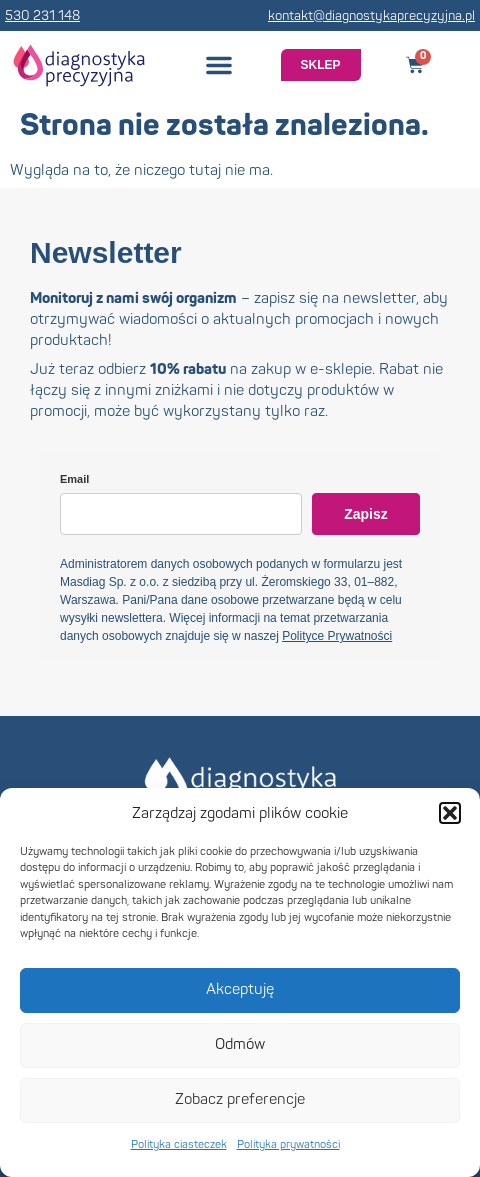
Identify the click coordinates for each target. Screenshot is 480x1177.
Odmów (240, 1044)
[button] (450, 813)
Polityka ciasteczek (179, 1144)
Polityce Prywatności (337, 636)
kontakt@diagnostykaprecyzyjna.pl (371, 16)
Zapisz (366, 514)
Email (74, 479)
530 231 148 (42, 16)
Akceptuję (240, 989)
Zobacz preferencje (240, 1099)
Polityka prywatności (288, 1144)
